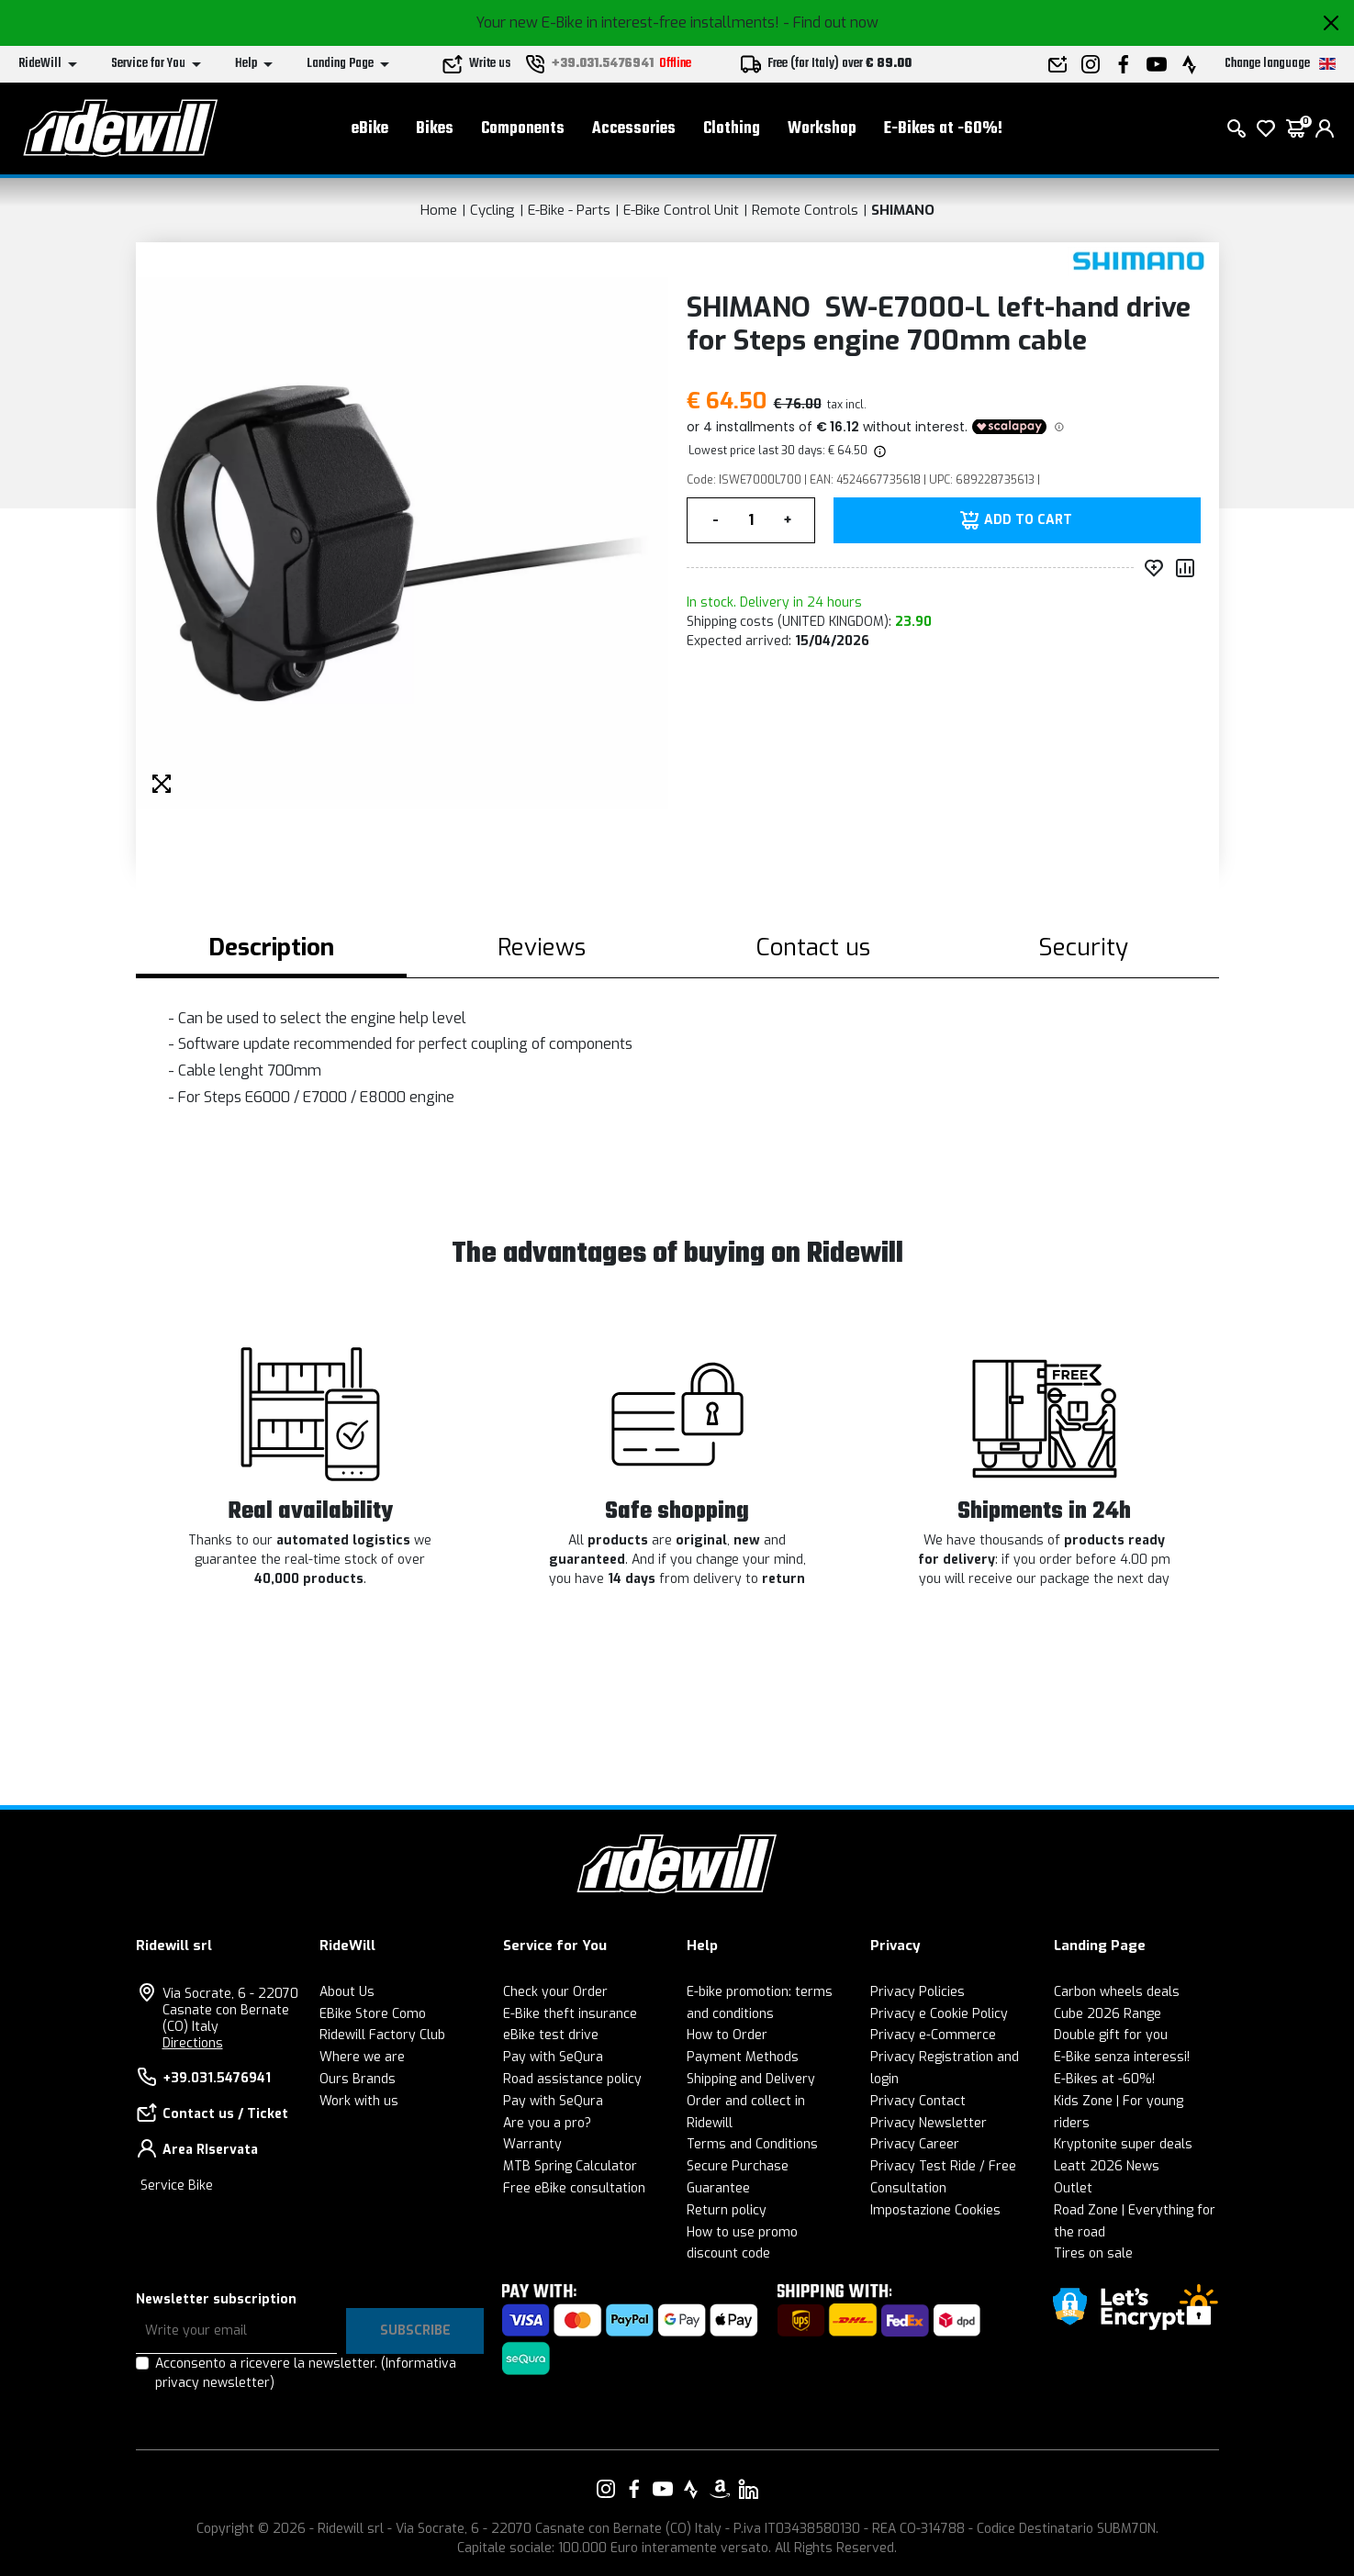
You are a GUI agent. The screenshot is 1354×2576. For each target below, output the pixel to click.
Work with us (358, 2101)
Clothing (731, 129)
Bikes (434, 129)
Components (523, 129)
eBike (370, 129)
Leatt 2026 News (1106, 2166)
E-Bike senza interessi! (1122, 2057)
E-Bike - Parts (569, 210)
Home (438, 210)
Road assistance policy (572, 2079)
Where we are (362, 2057)
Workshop (822, 129)
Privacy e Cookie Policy (939, 2014)
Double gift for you (1111, 2035)
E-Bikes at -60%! (943, 129)
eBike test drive (551, 2035)
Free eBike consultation (574, 2188)
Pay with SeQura (553, 2057)
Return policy (727, 2210)
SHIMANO (902, 210)
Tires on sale (1093, 2253)
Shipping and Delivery (751, 2079)
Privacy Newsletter (928, 2123)
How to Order (727, 2035)
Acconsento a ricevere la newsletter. (305, 2373)
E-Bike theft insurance (570, 2014)
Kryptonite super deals (1123, 2144)
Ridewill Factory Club (382, 2035)
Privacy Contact (918, 2101)
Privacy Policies (917, 1992)
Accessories (634, 129)
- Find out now (830, 22)
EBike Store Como (372, 2014)
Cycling (492, 210)
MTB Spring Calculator (570, 2166)
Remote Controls (805, 210)
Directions (192, 2043)
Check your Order (555, 1992)
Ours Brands (357, 2079)
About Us (347, 1992)
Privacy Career (914, 2144)
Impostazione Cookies (935, 2210)
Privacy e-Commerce (933, 2035)
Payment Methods (743, 2057)
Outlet (1073, 2188)
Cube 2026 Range (1107, 2014)
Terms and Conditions (752, 2144)
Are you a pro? (547, 2123)
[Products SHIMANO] (1139, 261)
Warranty (532, 2144)
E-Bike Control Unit (681, 210)
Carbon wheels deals (1117, 1992)
